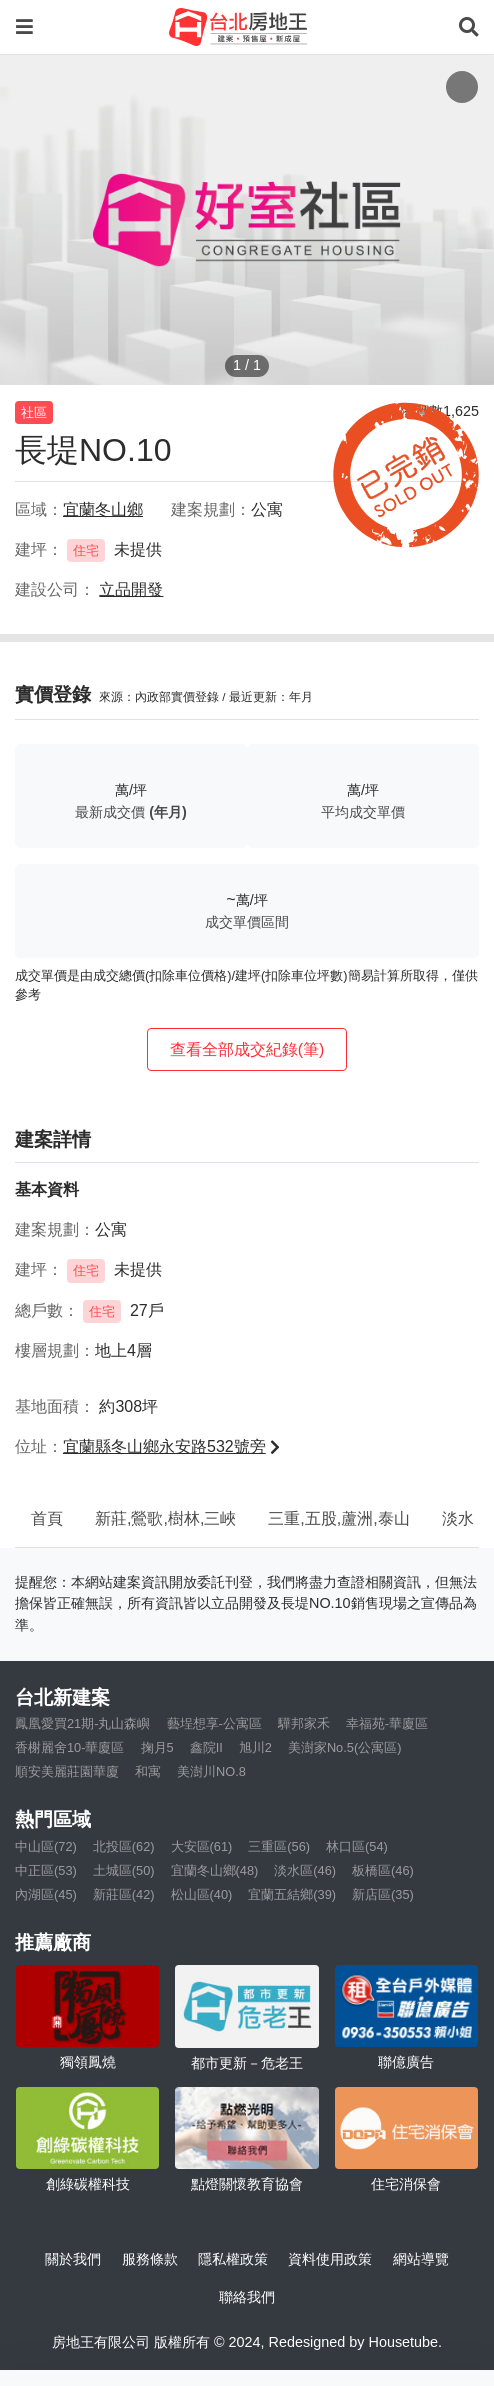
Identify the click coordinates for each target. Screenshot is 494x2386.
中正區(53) (46, 1870)
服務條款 (150, 2259)
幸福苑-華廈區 (387, 1723)
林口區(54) (357, 1846)
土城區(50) (124, 1870)
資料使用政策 (330, 2259)
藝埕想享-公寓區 (214, 1723)
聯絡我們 (247, 2297)
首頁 (47, 1518)
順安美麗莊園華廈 (67, 1771)
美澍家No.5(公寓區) (345, 1747)
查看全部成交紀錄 (247, 1049)
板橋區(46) (383, 1870)
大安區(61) (202, 1846)
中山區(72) (46, 1846)
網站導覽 (421, 2259)
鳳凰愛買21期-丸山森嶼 (83, 1723)
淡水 (458, 1518)
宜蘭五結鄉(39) (292, 1894)
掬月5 (157, 1747)
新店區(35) (383, 1894)
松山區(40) (202, 1894)
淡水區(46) (305, 1870)
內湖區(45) (46, 1894)
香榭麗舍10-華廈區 (70, 1747)
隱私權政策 (233, 2259)
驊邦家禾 (304, 1723)
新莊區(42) (124, 1894)
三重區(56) (279, 1846)
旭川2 (255, 1747)
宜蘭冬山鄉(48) (215, 1870)
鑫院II (206, 1747)
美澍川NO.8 (211, 1771)
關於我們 (73, 2259)
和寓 (148, 1771)
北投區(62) (124, 1846)
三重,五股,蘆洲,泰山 (338, 1518)
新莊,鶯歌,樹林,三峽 (165, 1518)
